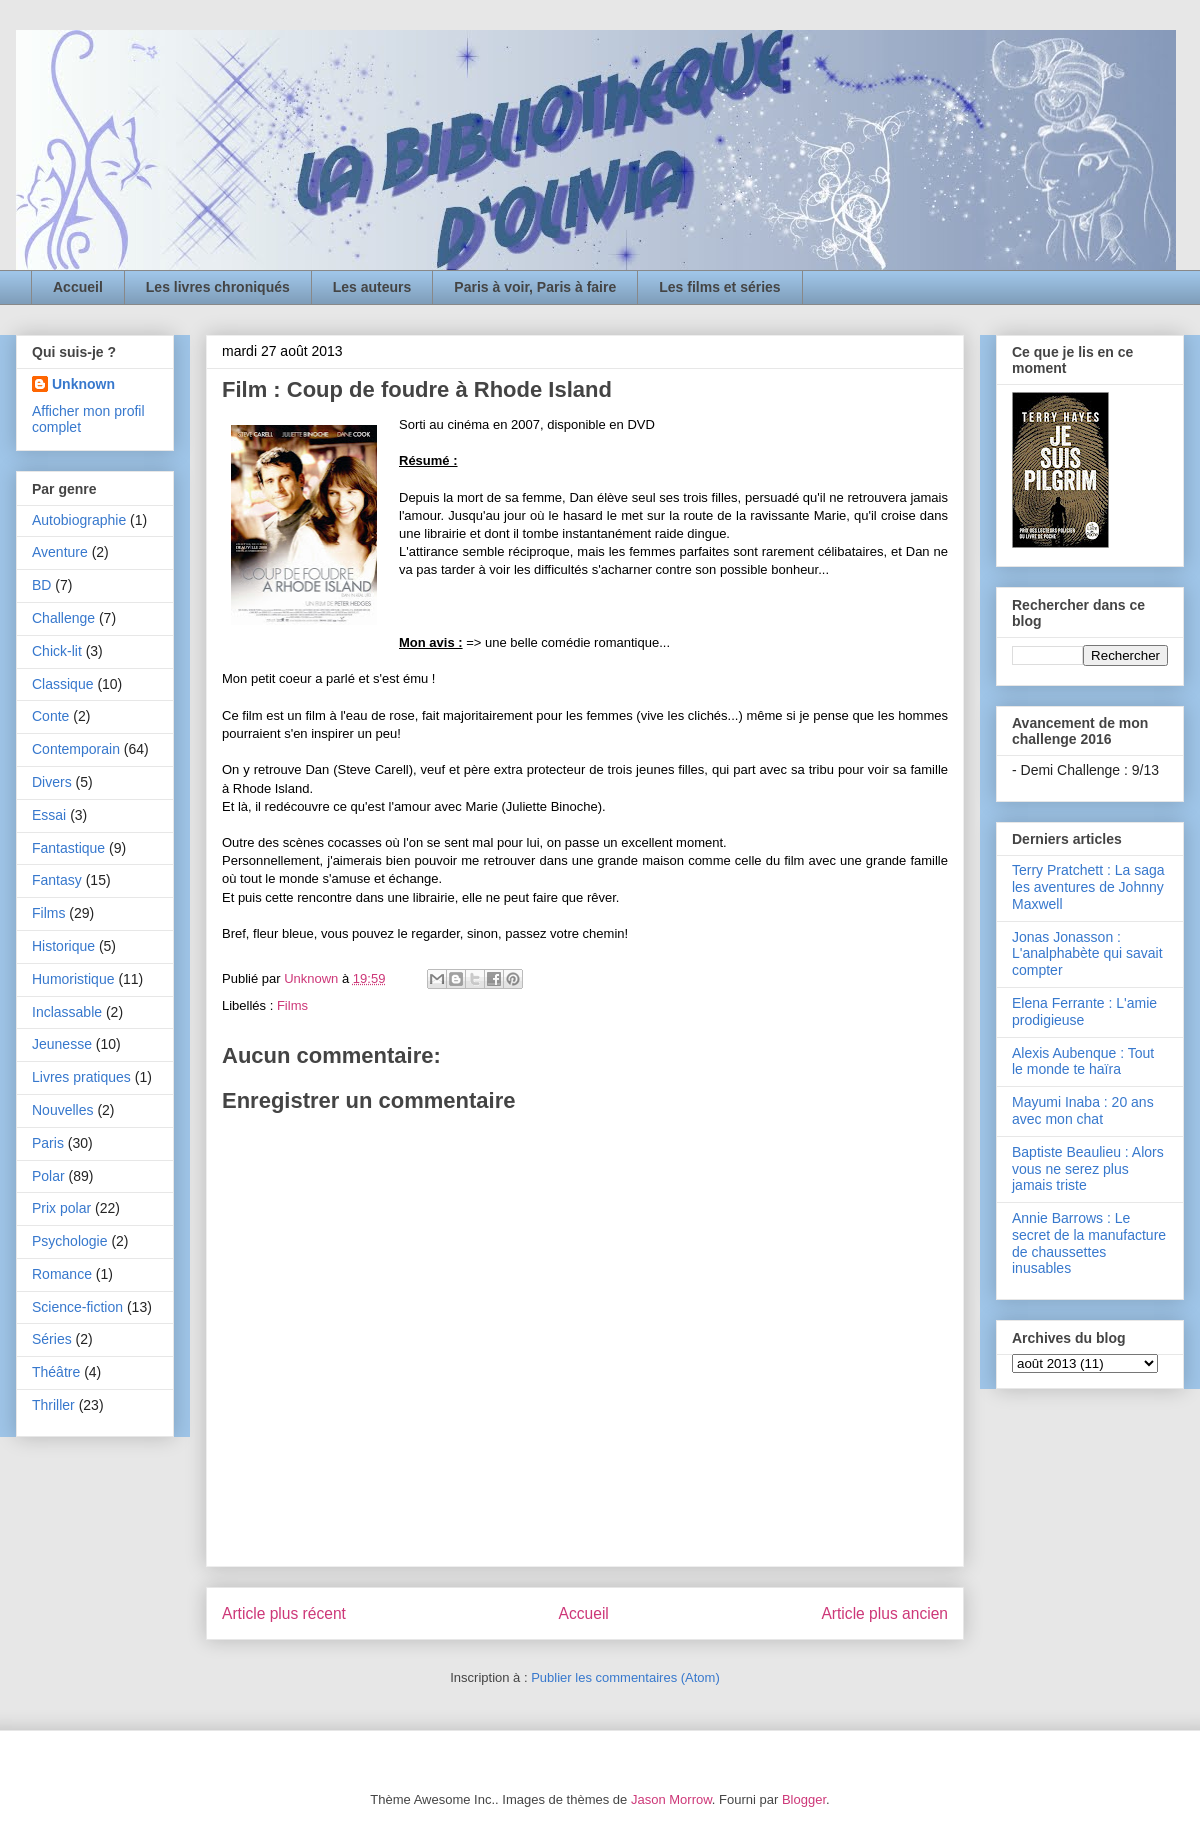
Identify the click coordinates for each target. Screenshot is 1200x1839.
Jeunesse (62, 1044)
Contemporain (76, 749)
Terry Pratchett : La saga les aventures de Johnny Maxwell (1088, 887)
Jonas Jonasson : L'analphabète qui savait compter (1087, 954)
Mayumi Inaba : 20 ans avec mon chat (1083, 1110)
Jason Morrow (671, 1799)
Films (292, 1005)
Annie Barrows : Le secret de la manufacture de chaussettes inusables (1089, 1243)
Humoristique (73, 979)
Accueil (78, 287)
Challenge (63, 618)
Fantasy (57, 880)
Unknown (83, 384)
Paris (48, 1143)
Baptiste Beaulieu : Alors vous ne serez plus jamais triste (1088, 1169)
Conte (50, 716)
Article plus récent (284, 1613)
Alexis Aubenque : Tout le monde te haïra (1083, 1061)
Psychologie (70, 1241)
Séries (52, 1339)
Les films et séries (719, 287)
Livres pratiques (81, 1077)
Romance (62, 1274)
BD (41, 585)
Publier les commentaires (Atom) (625, 1677)
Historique (63, 946)
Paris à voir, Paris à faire (535, 287)
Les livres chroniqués (218, 287)
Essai (49, 815)
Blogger (804, 1799)
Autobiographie (79, 520)
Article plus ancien (884, 1613)
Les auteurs (372, 287)
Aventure (60, 552)
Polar (48, 1176)
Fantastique (68, 848)
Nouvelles (62, 1110)
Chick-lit (57, 651)
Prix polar (61, 1208)
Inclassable (67, 1012)
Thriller (53, 1405)
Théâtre (56, 1372)
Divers (52, 782)
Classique (62, 684)
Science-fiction (77, 1307)
